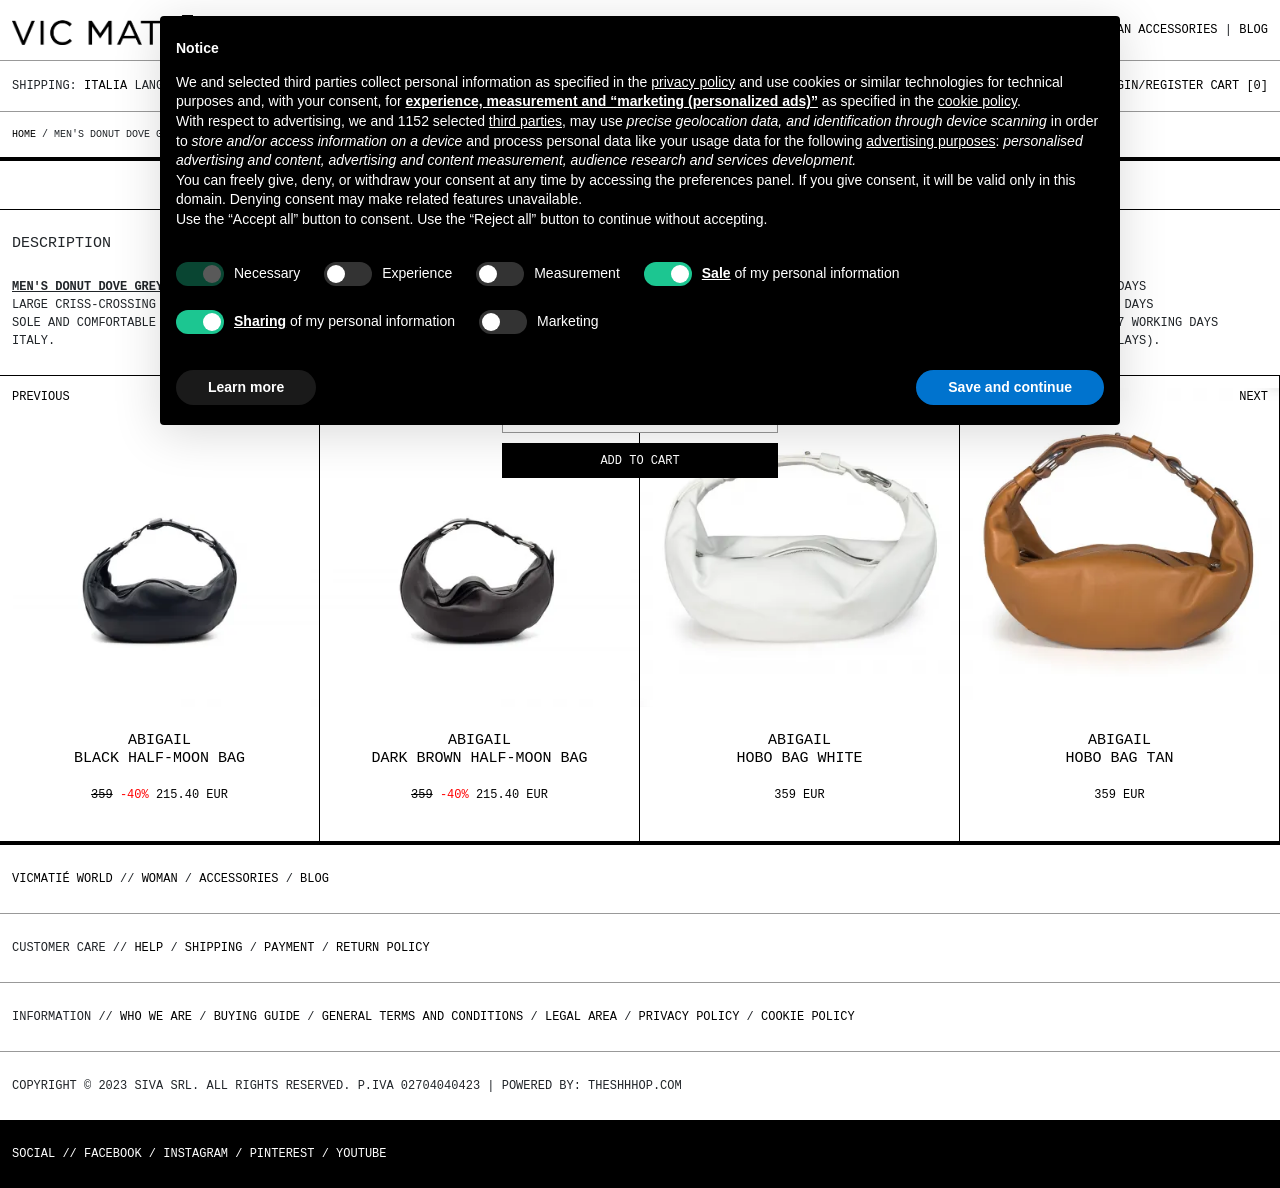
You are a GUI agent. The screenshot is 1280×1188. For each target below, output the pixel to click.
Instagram (195, 1153)
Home (27, 134)
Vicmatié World (62, 878)
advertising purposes (930, 141)
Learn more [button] (246, 387)
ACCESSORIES (1177, 29)
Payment (289, 947)
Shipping (214, 947)
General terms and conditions (423, 1016)
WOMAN (160, 878)
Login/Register (1152, 85)
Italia (105, 85)
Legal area (581, 1016)
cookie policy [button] (977, 101)
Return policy (383, 947)
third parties (525, 121)
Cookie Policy (808, 1016)
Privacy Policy (689, 1016)
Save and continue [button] (1010, 387)
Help (148, 947)
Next (1253, 396)
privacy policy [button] (693, 82)
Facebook (113, 1153)
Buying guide (257, 1016)
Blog (1253, 29)
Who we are (156, 1016)
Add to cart (639, 461)
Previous (41, 396)
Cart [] (1239, 85)
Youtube (361, 1153)
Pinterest (282, 1153)
